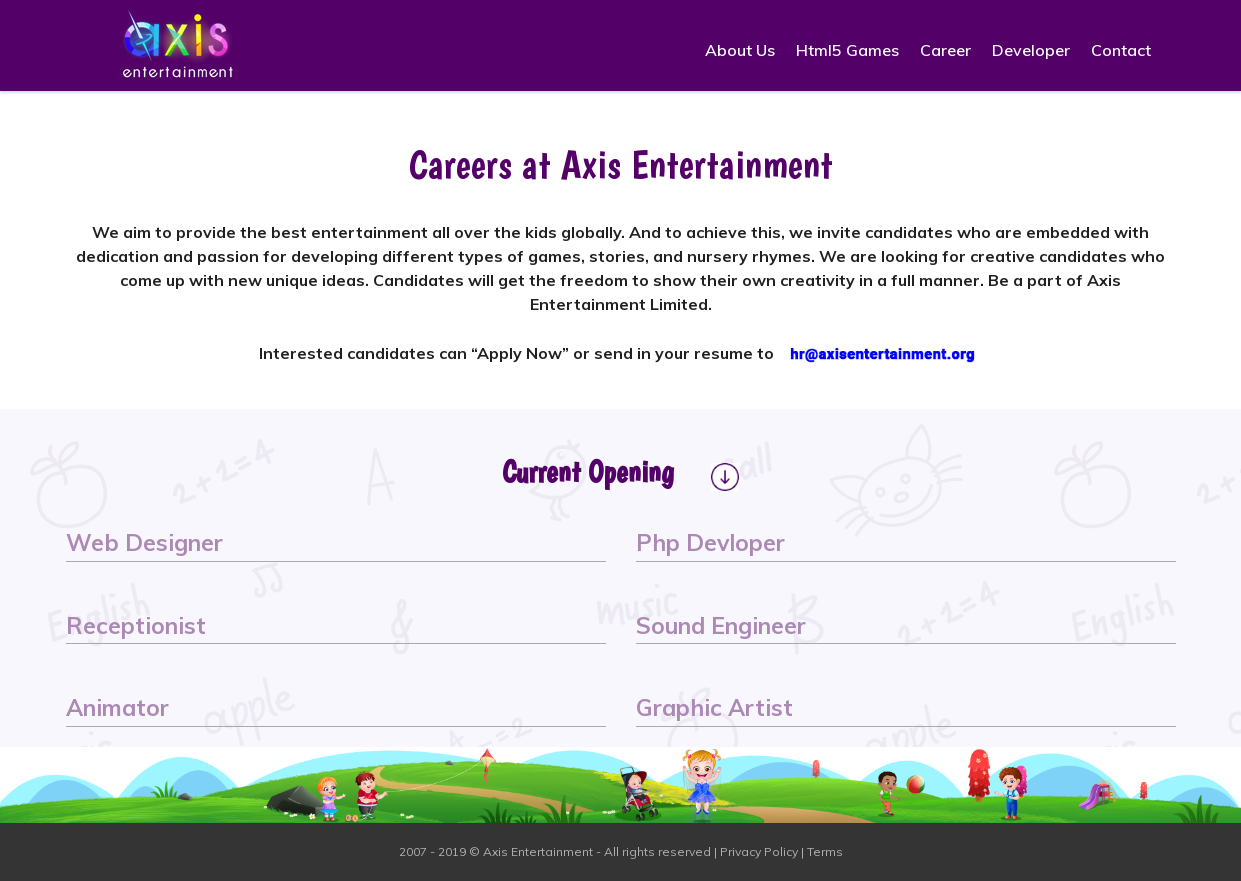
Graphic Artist (714, 707)
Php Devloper (710, 542)
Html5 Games (847, 50)
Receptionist (136, 625)
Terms (825, 851)
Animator (117, 707)
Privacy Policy (759, 851)
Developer (1031, 50)
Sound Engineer (721, 625)
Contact (1121, 50)
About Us (740, 50)
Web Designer (144, 542)
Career (945, 50)
